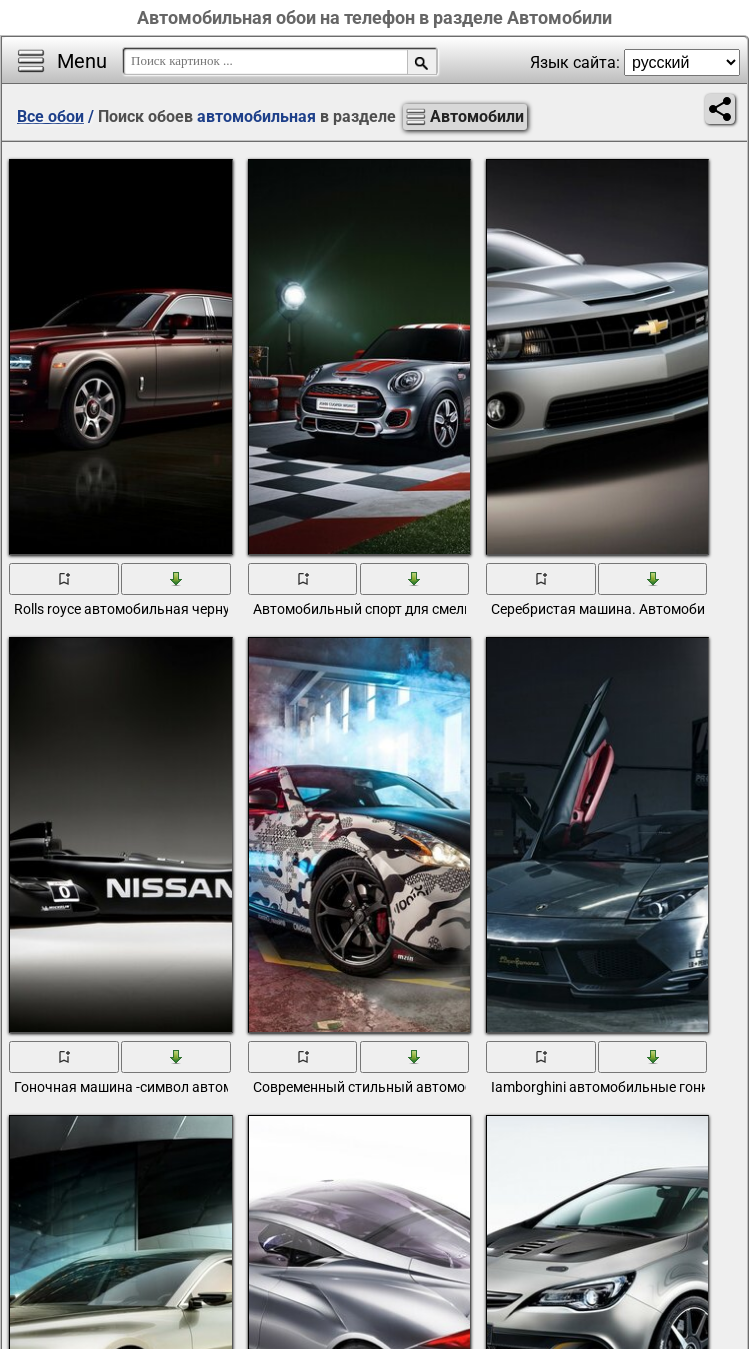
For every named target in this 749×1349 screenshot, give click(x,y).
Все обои (50, 116)
